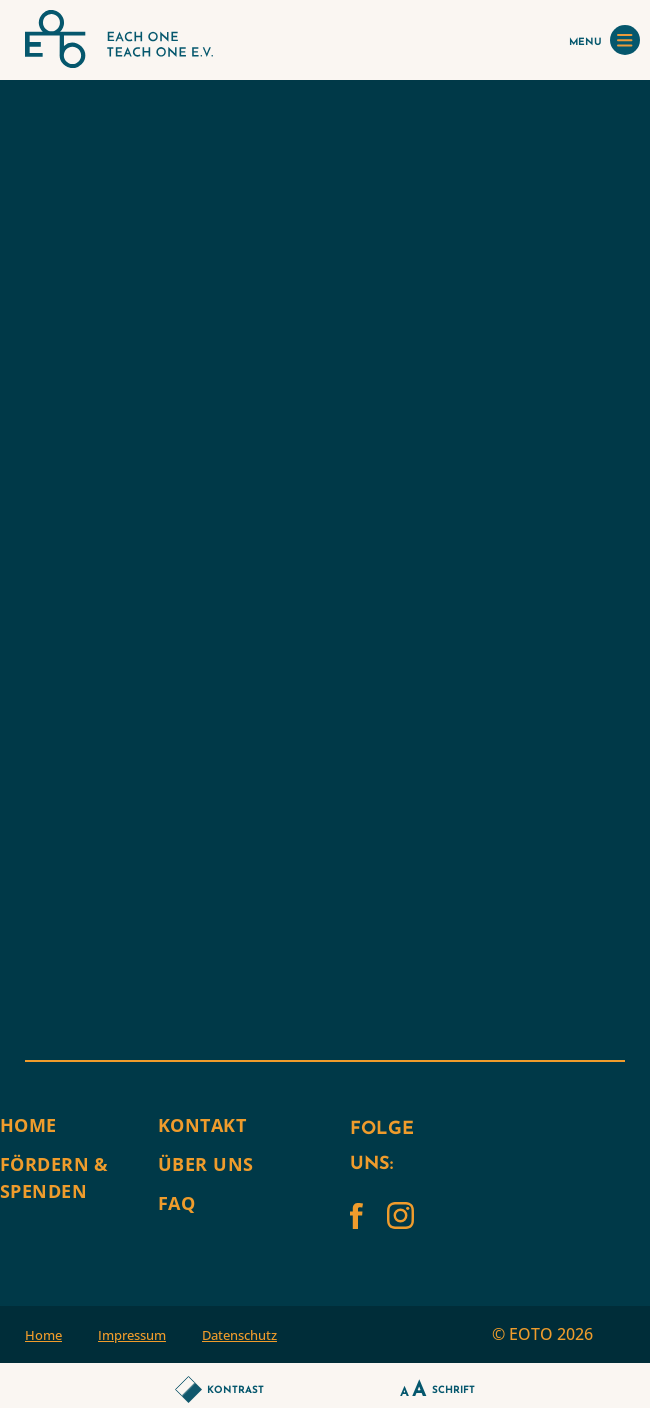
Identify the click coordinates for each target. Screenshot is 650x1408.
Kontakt (202, 1125)
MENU (604, 40)
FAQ (176, 1203)
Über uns (205, 1164)
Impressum (132, 1335)
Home (28, 1125)
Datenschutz (239, 1335)
